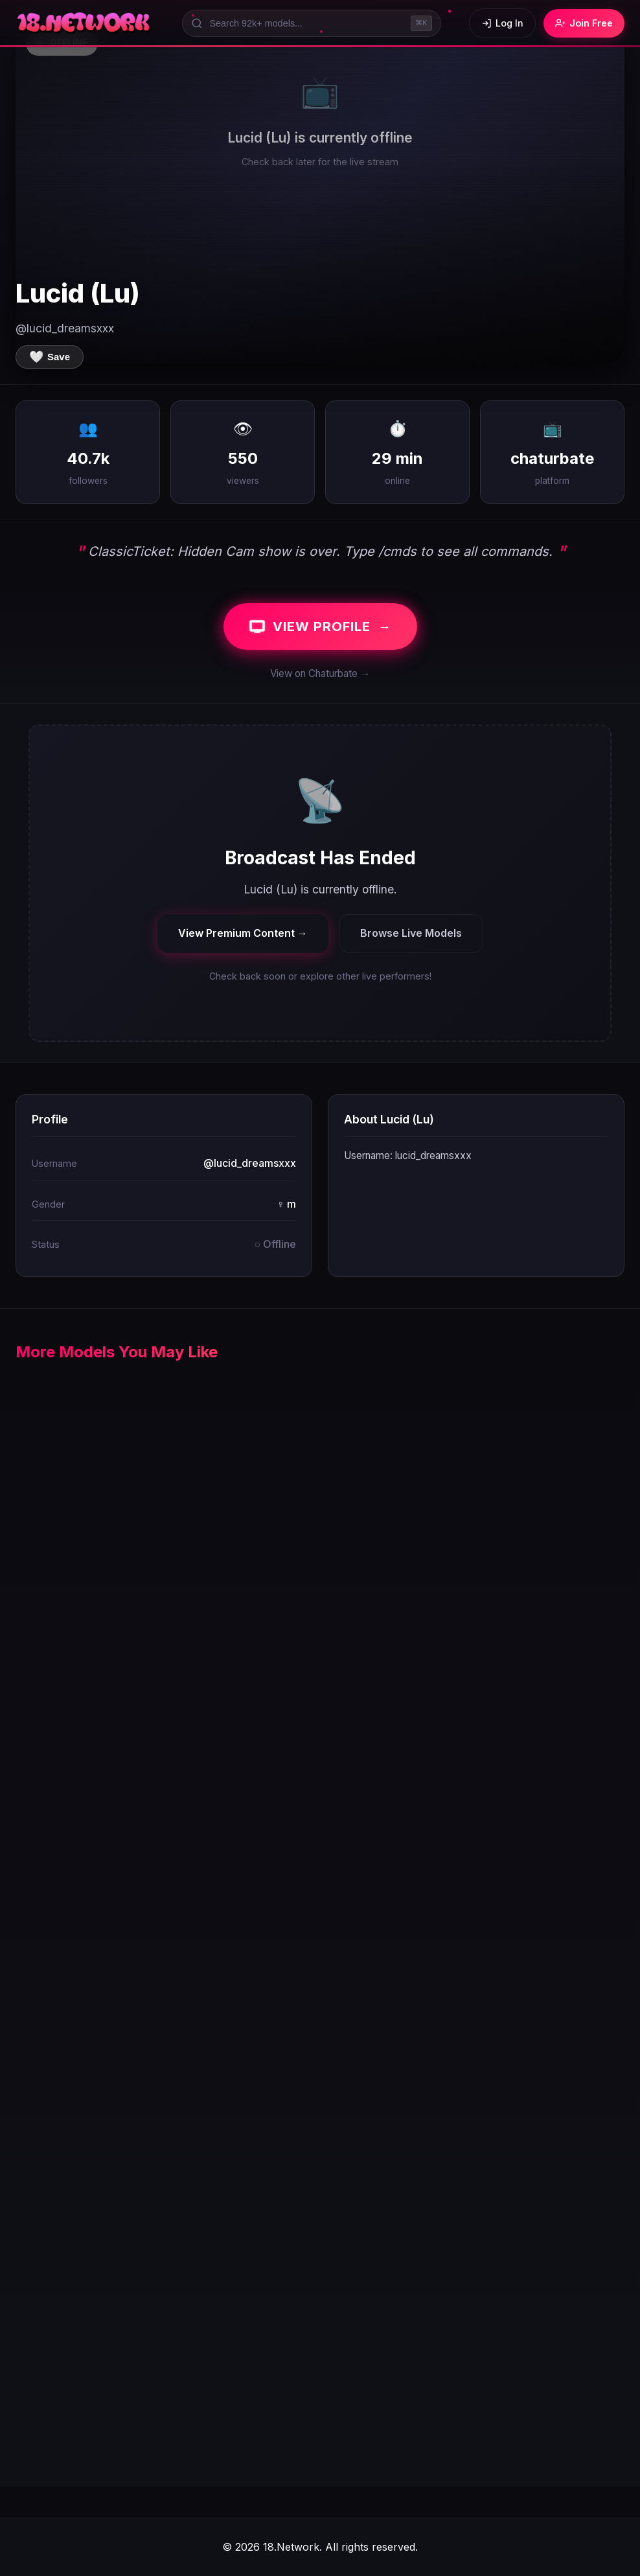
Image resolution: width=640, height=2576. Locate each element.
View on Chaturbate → (320, 673)
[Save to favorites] (50, 357)
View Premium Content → (243, 932)
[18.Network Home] (85, 23)
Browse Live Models (411, 932)
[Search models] (311, 23)
